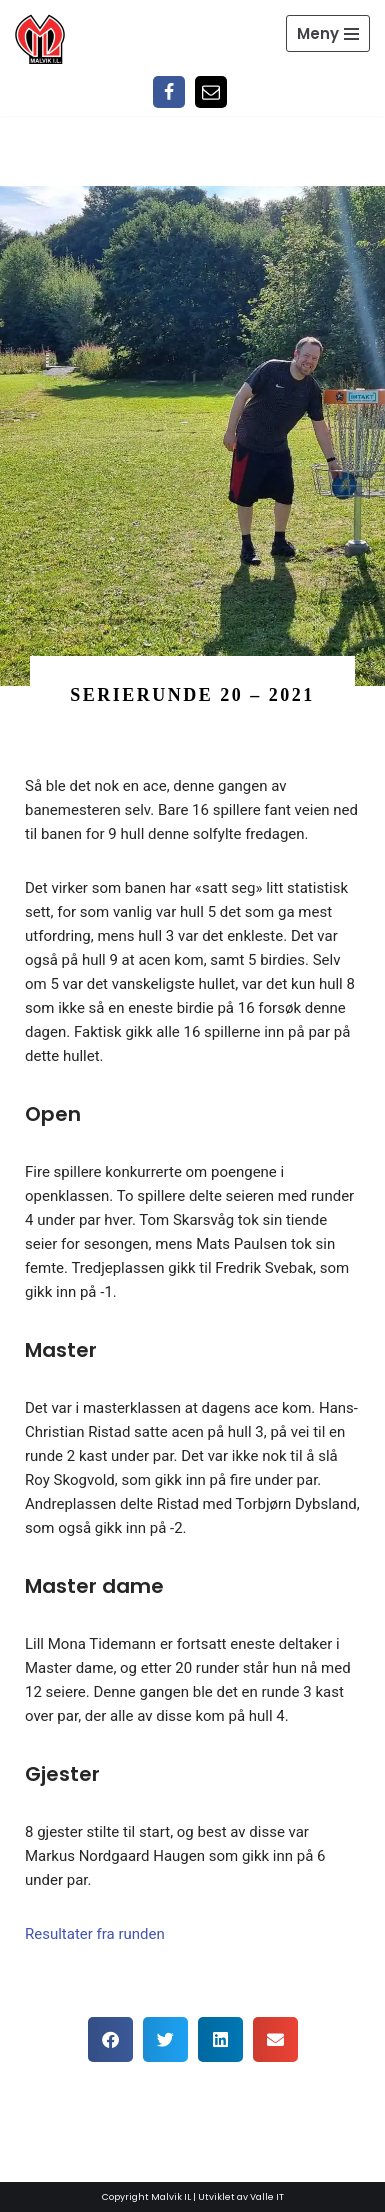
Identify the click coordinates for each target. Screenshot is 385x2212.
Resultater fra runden (95, 1934)
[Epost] (211, 92)
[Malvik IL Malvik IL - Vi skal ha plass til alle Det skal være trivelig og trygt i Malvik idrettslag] (40, 39)
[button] (110, 2039)
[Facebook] (169, 92)
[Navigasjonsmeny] (328, 33)
